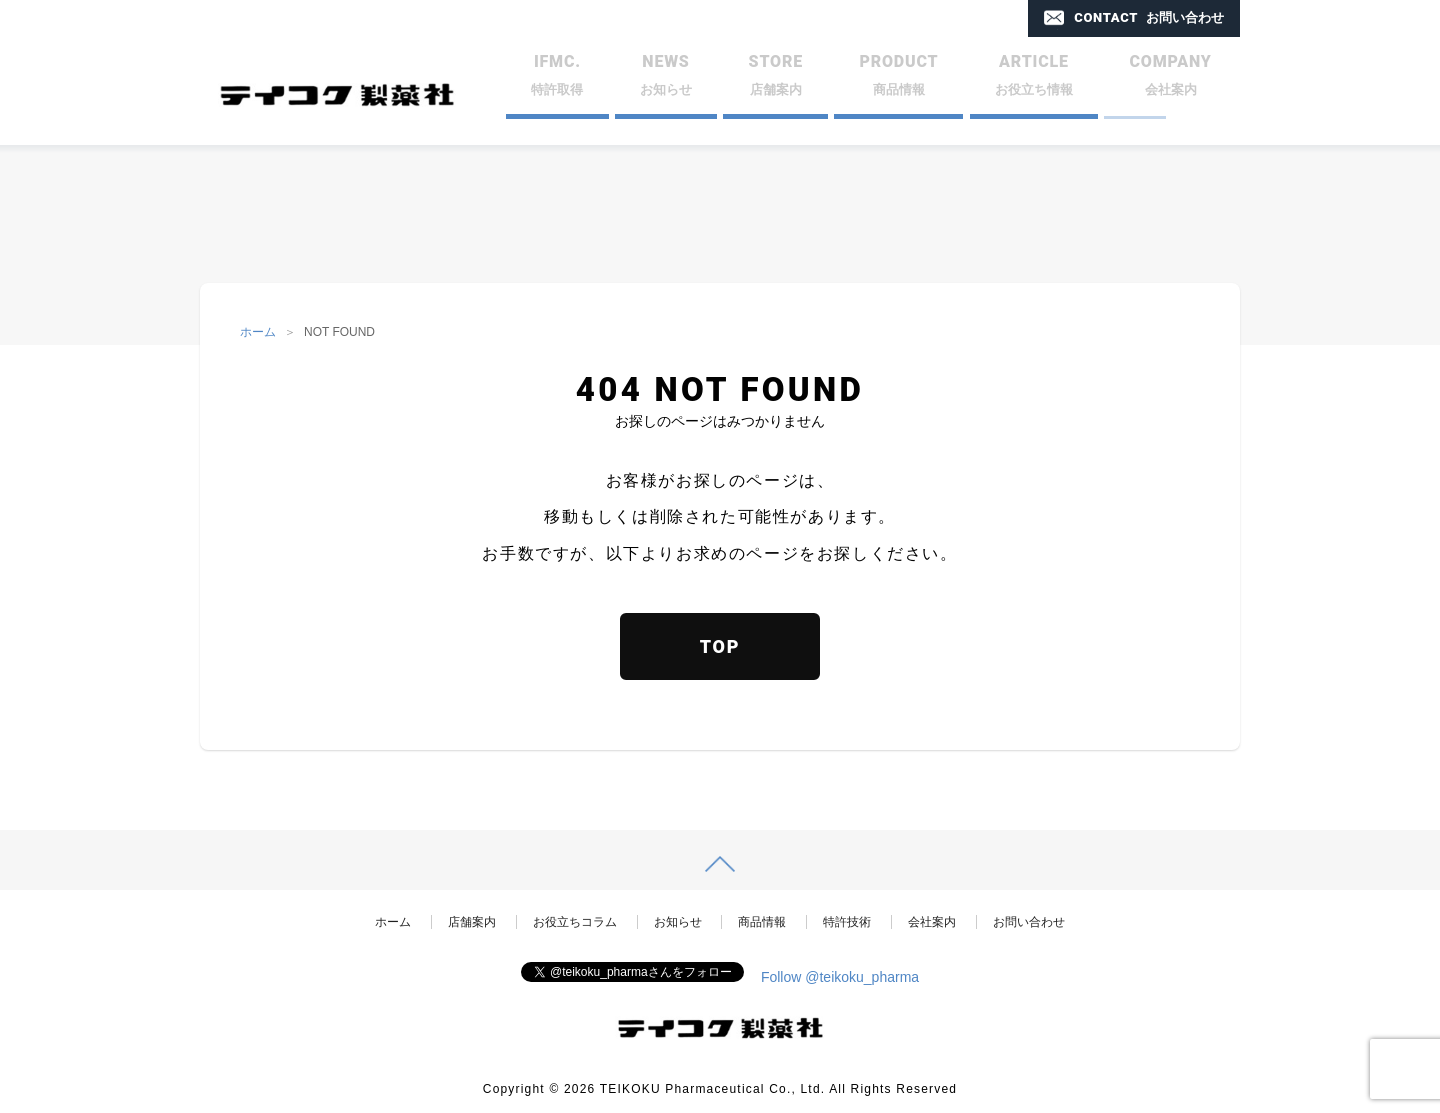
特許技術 (847, 922)
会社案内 (932, 922)
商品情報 (762, 922)
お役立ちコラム (575, 922)
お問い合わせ (1029, 922)
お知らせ (678, 922)
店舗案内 (472, 922)
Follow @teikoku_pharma (840, 977)
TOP (720, 646)
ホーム (258, 332)
